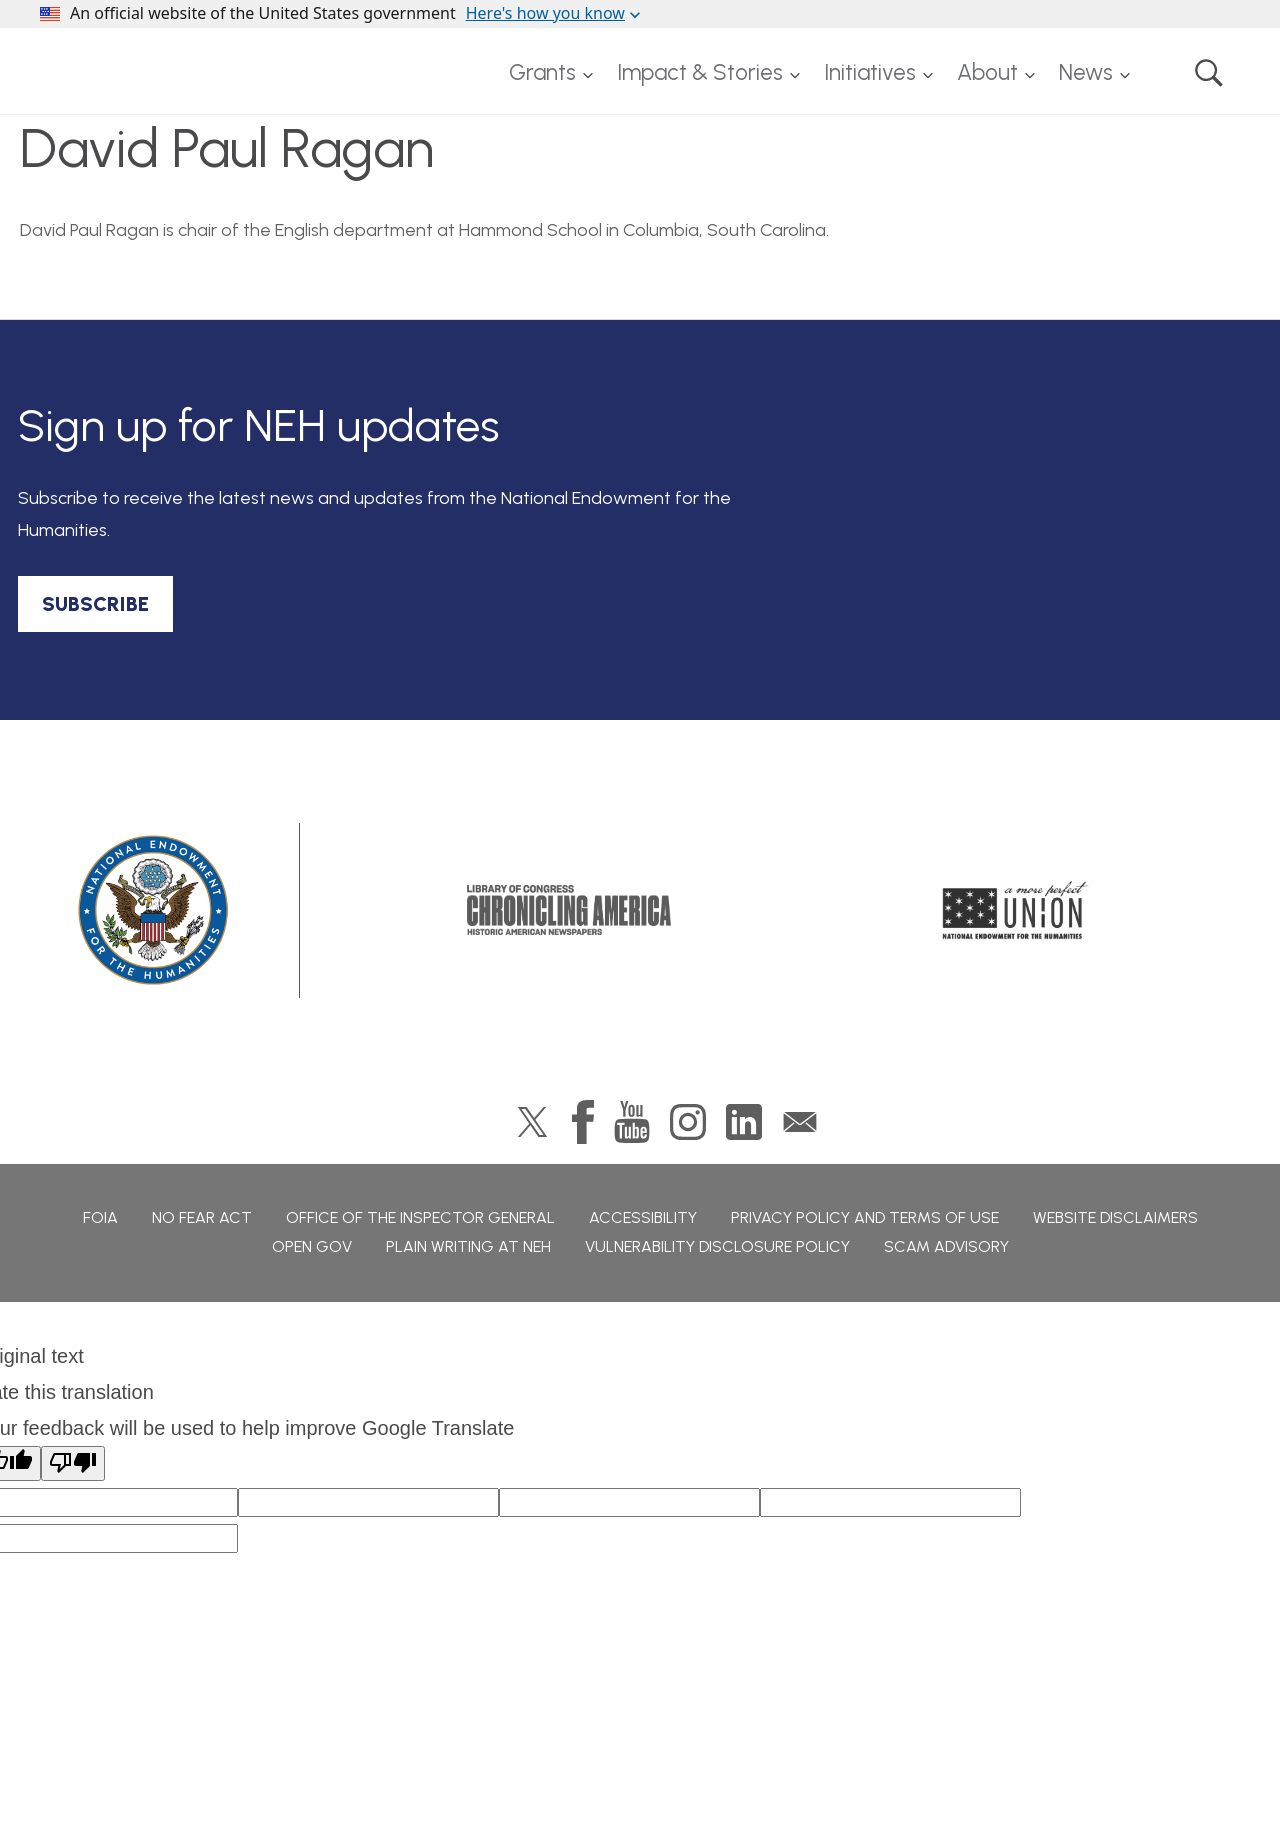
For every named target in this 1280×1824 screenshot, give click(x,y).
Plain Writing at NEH (468, 1246)
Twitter (532, 1122)
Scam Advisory (946, 1246)
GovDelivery (800, 1122)
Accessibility (643, 1217)
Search (1209, 73)
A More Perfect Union (1015, 910)
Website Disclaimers (1115, 1217)
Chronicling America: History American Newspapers (569, 910)
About (987, 72)
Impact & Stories (700, 72)
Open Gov (312, 1246)
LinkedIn (744, 1122)
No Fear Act (202, 1217)
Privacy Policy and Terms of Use (865, 1217)
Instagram (688, 1122)
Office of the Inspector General (420, 1217)
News (1086, 72)
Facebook (583, 1122)
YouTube (632, 1122)
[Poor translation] (73, 1463)
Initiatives (870, 72)
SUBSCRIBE (95, 604)
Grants (542, 72)
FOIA (100, 1217)
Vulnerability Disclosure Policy (717, 1246)
